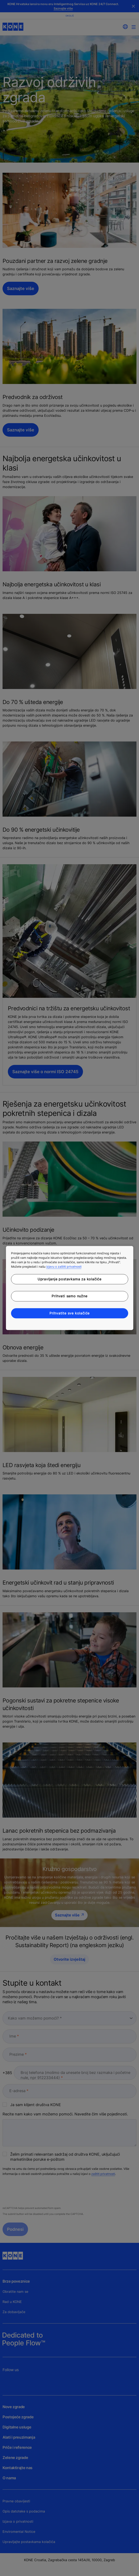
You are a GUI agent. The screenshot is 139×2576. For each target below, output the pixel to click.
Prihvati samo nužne (69, 1296)
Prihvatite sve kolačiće (69, 1313)
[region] (69, 1288)
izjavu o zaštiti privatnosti (63, 1266)
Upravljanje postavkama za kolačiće (69, 1279)
